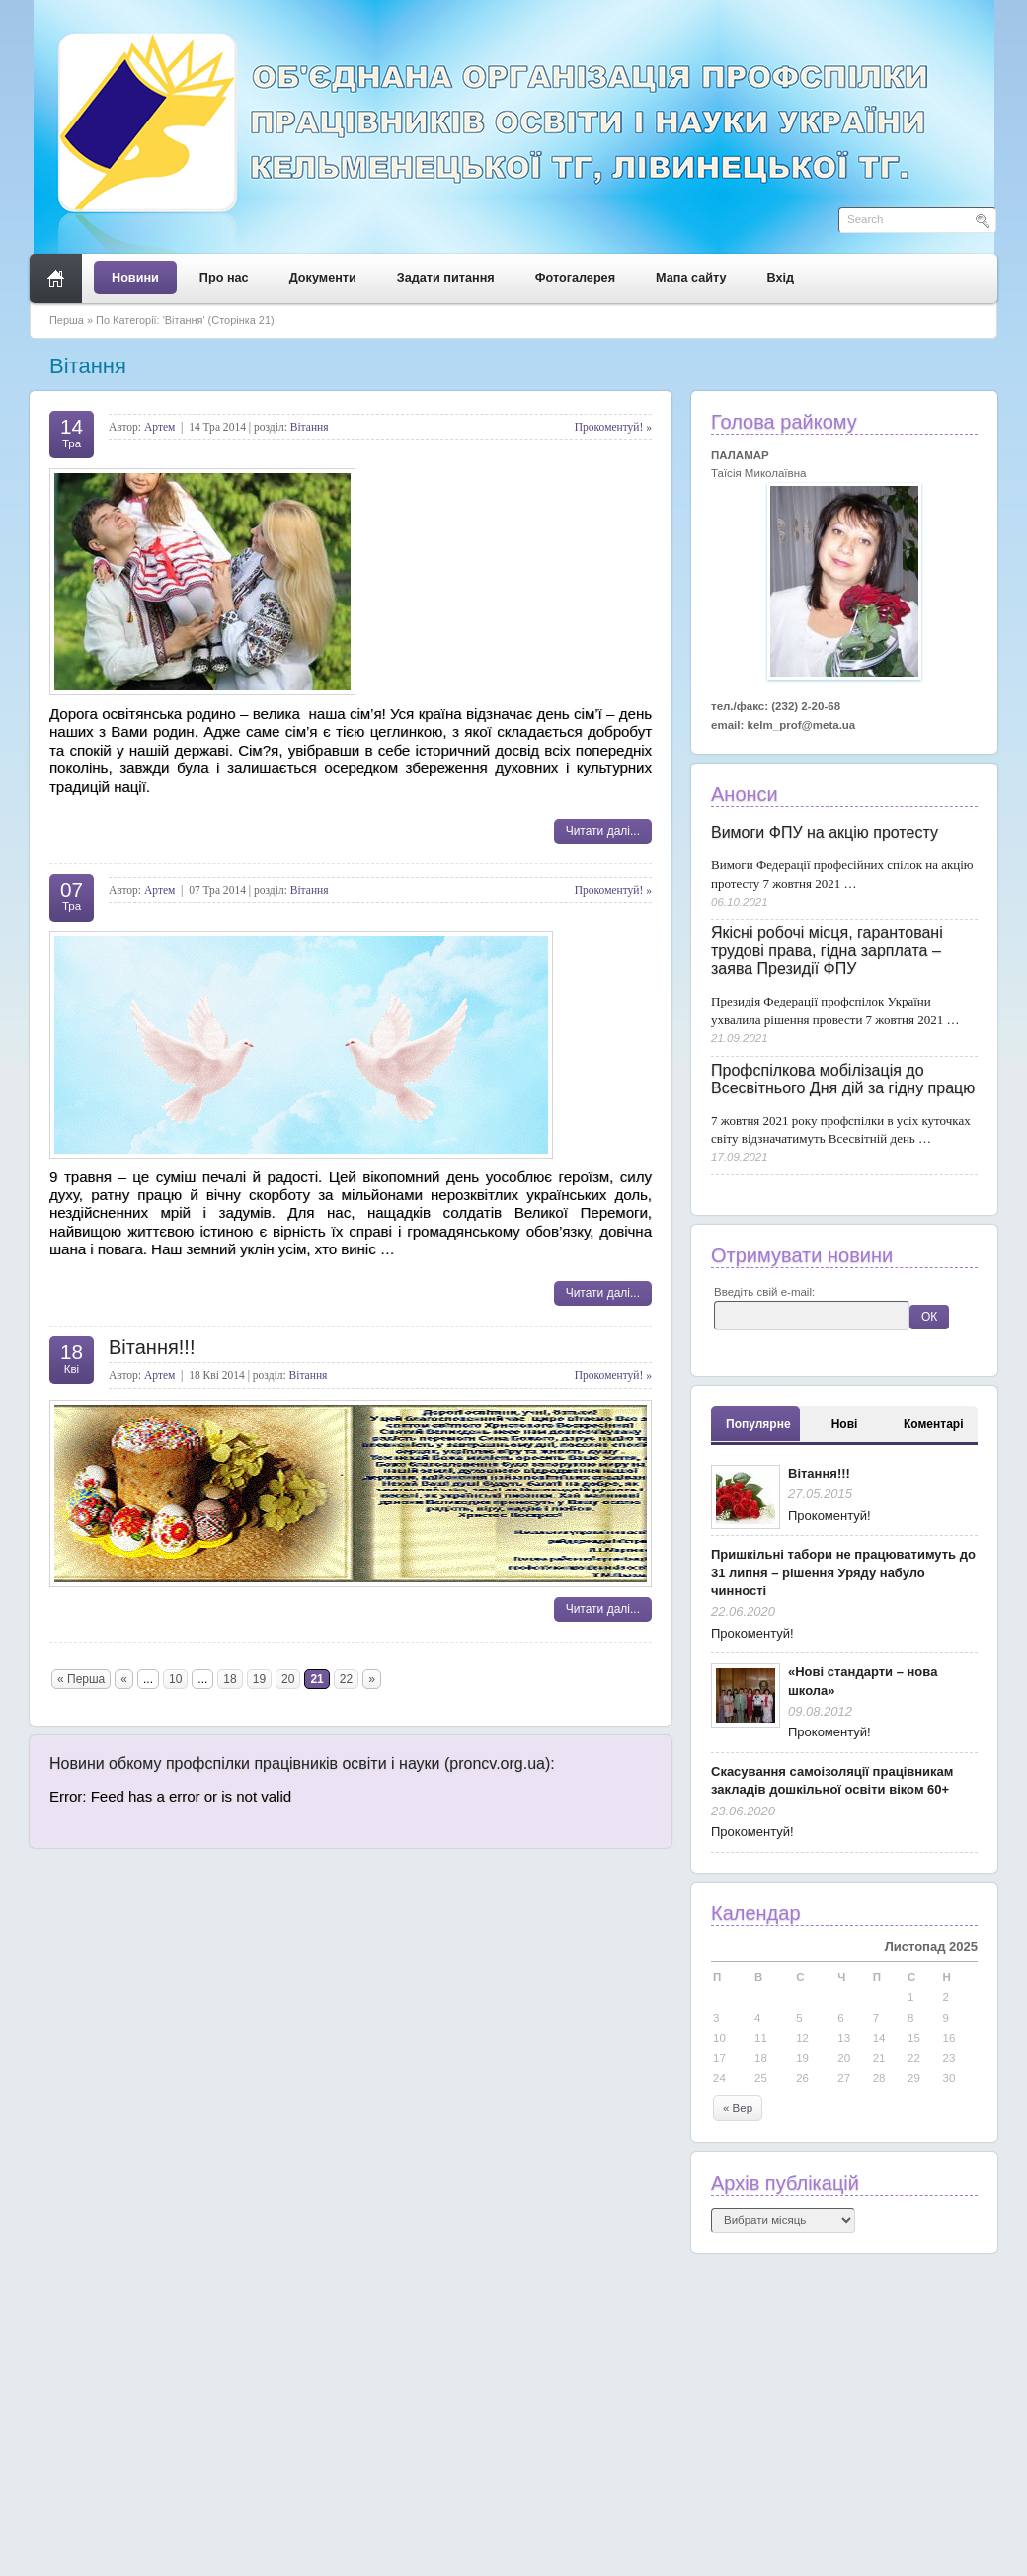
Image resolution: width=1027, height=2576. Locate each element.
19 (259, 1679)
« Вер (737, 2108)
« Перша (81, 1679)
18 (229, 1679)
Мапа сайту (691, 277)
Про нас (224, 277)
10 (175, 1679)
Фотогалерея (575, 277)
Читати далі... (603, 831)
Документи (322, 277)
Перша (66, 320)
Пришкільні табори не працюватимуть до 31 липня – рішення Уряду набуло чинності (843, 1572)
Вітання (309, 427)
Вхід (781, 277)
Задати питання (446, 277)
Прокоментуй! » (613, 427)
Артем (159, 427)
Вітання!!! (152, 1347)
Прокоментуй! (829, 1515)
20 (287, 1679)
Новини (135, 277)
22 (346, 1679)
